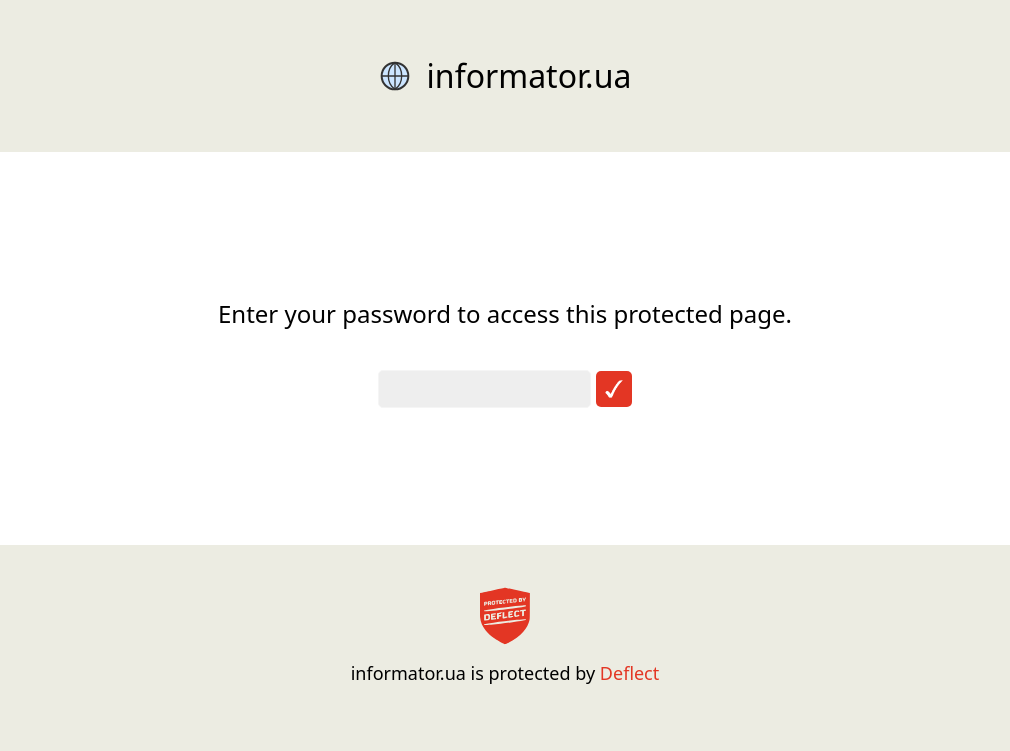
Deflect (629, 673)
